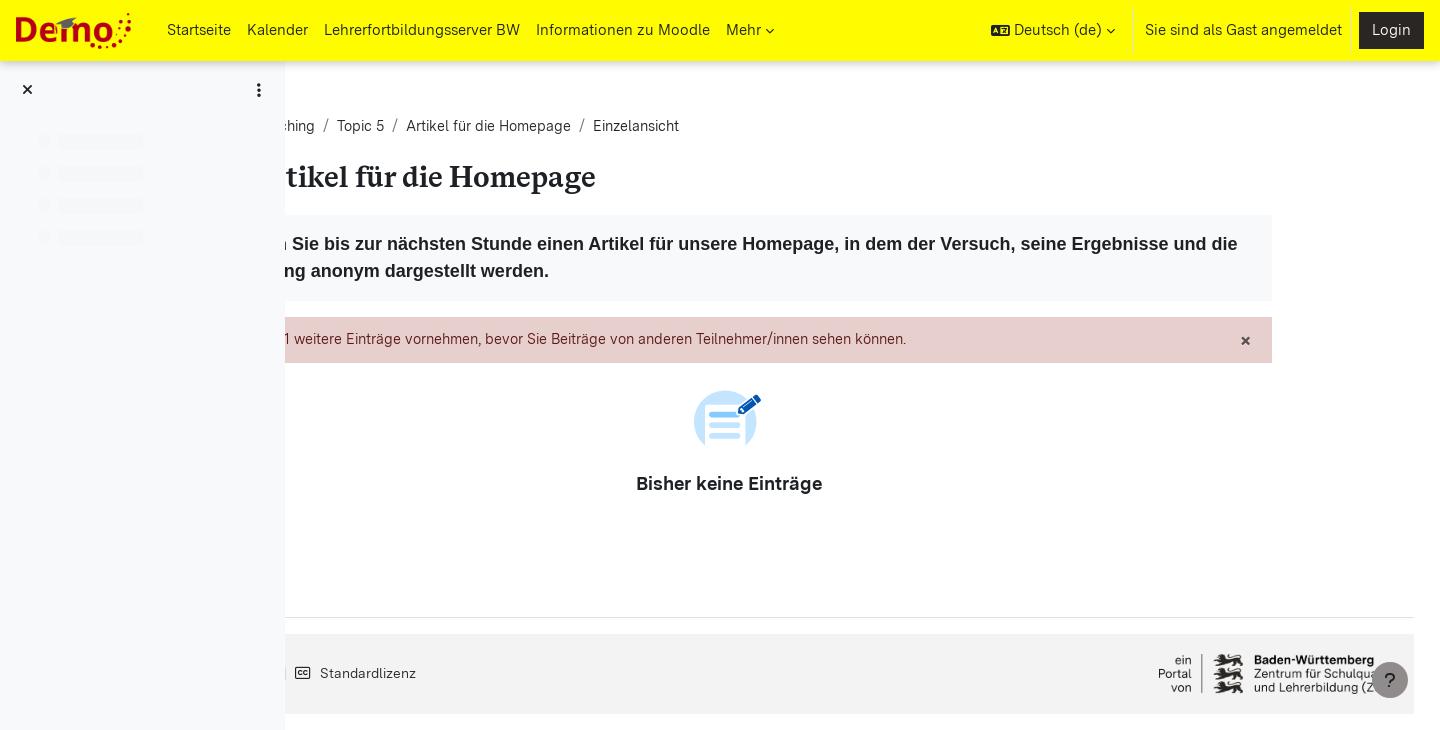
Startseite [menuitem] (199, 30)
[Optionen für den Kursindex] (259, 90)
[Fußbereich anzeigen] (1390, 680)
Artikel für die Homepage (748, 127)
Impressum (388, 673)
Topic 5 (614, 127)
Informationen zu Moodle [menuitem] (623, 30)
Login (1391, 30)
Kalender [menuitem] (277, 30)
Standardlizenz (648, 673)
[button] (1053, 30)
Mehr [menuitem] (743, 30)
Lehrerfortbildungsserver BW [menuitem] (422, 30)
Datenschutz (510, 673)
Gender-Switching (504, 127)
